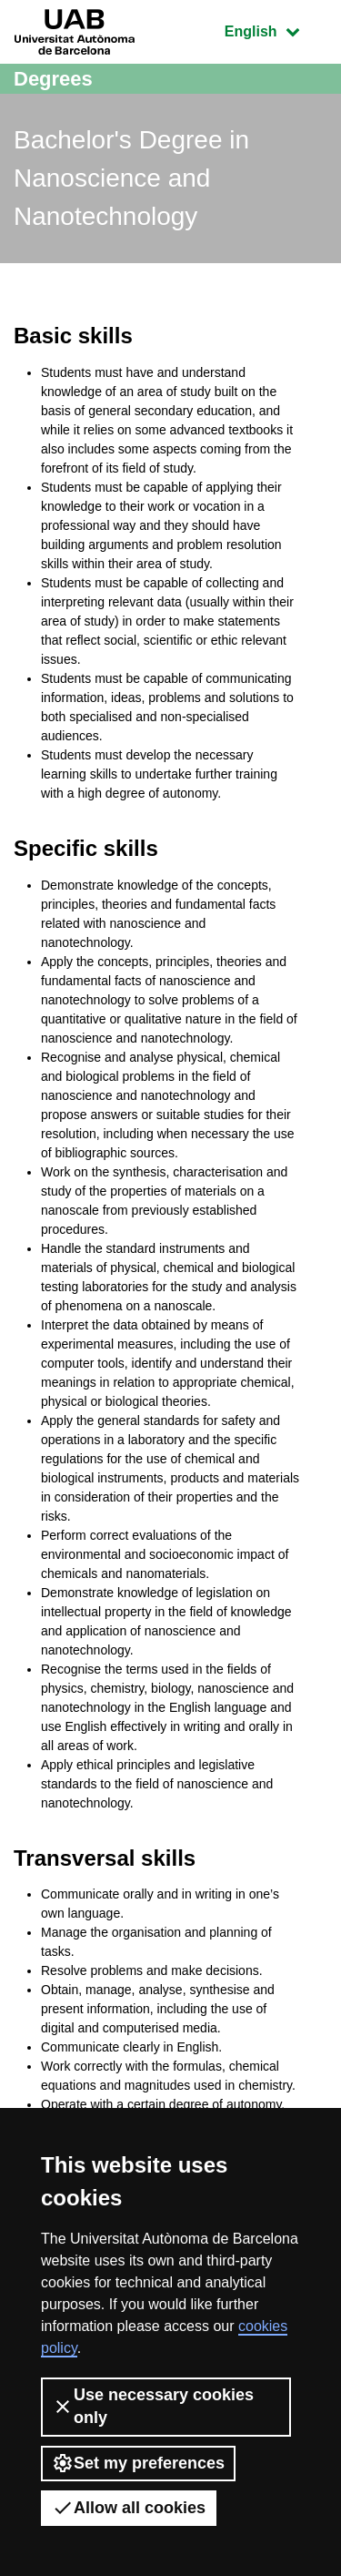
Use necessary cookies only (153, 2406)
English (275, 29)
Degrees (53, 78)
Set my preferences (138, 2463)
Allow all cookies (129, 2508)
